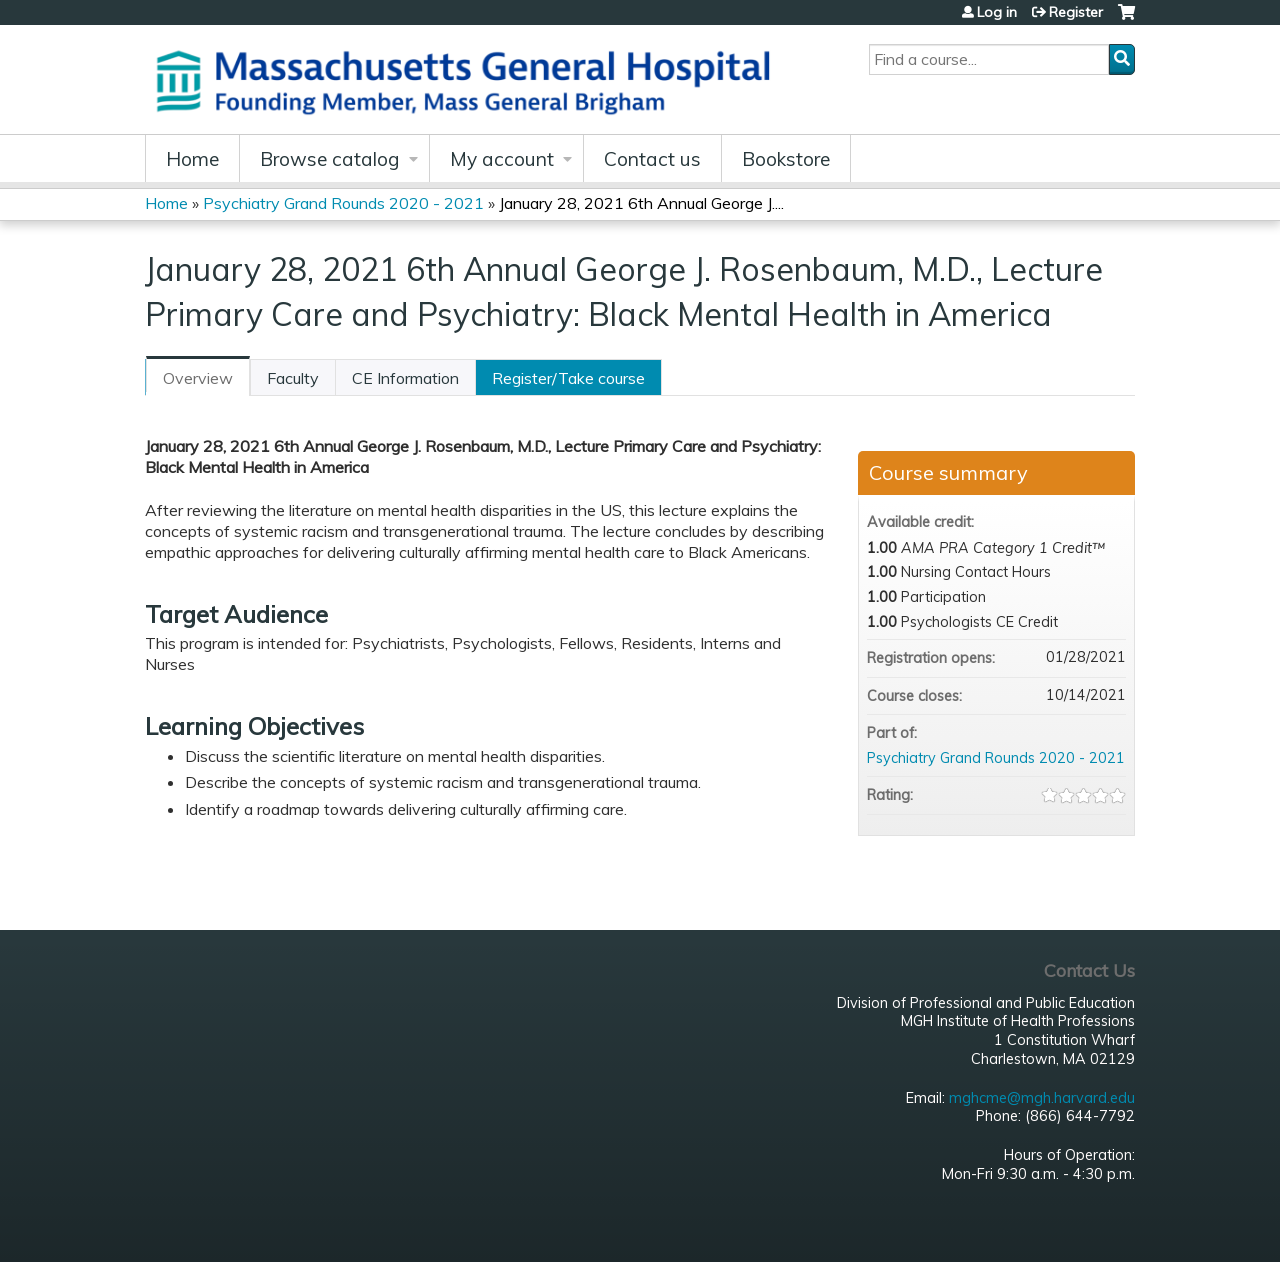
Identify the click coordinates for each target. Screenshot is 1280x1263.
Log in (997, 12)
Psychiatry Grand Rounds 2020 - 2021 (343, 203)
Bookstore (786, 159)
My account (502, 159)
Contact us (652, 159)
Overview (198, 378)
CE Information (405, 378)
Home (192, 159)
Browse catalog (330, 159)
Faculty (293, 378)
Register (1076, 12)
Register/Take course (568, 378)
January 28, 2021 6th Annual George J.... (641, 203)
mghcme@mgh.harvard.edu (1042, 1098)
